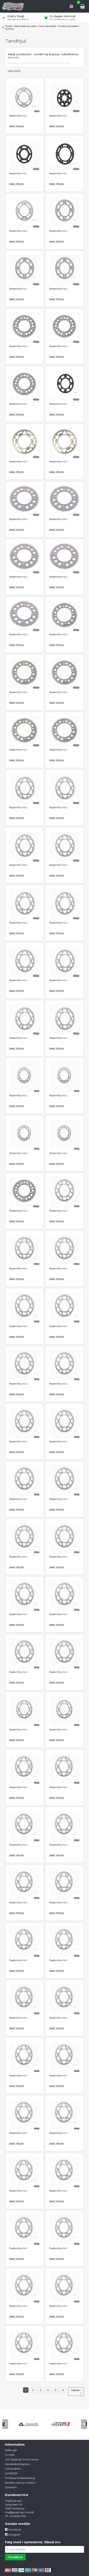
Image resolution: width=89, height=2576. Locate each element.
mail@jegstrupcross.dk (19, 2512)
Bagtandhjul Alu (18, 115)
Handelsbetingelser (17, 2464)
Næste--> (76, 2391)
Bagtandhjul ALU (18, 231)
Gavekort (11, 2487)
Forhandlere (13, 2468)
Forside (8, 26)
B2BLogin (11, 2450)
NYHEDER (11, 2473)
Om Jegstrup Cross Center (22, 2459)
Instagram (13, 2534)
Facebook (13, 2529)
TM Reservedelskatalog (20, 2478)
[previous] (5, 2424)
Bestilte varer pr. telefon (20, 2482)
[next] (84, 2424)
